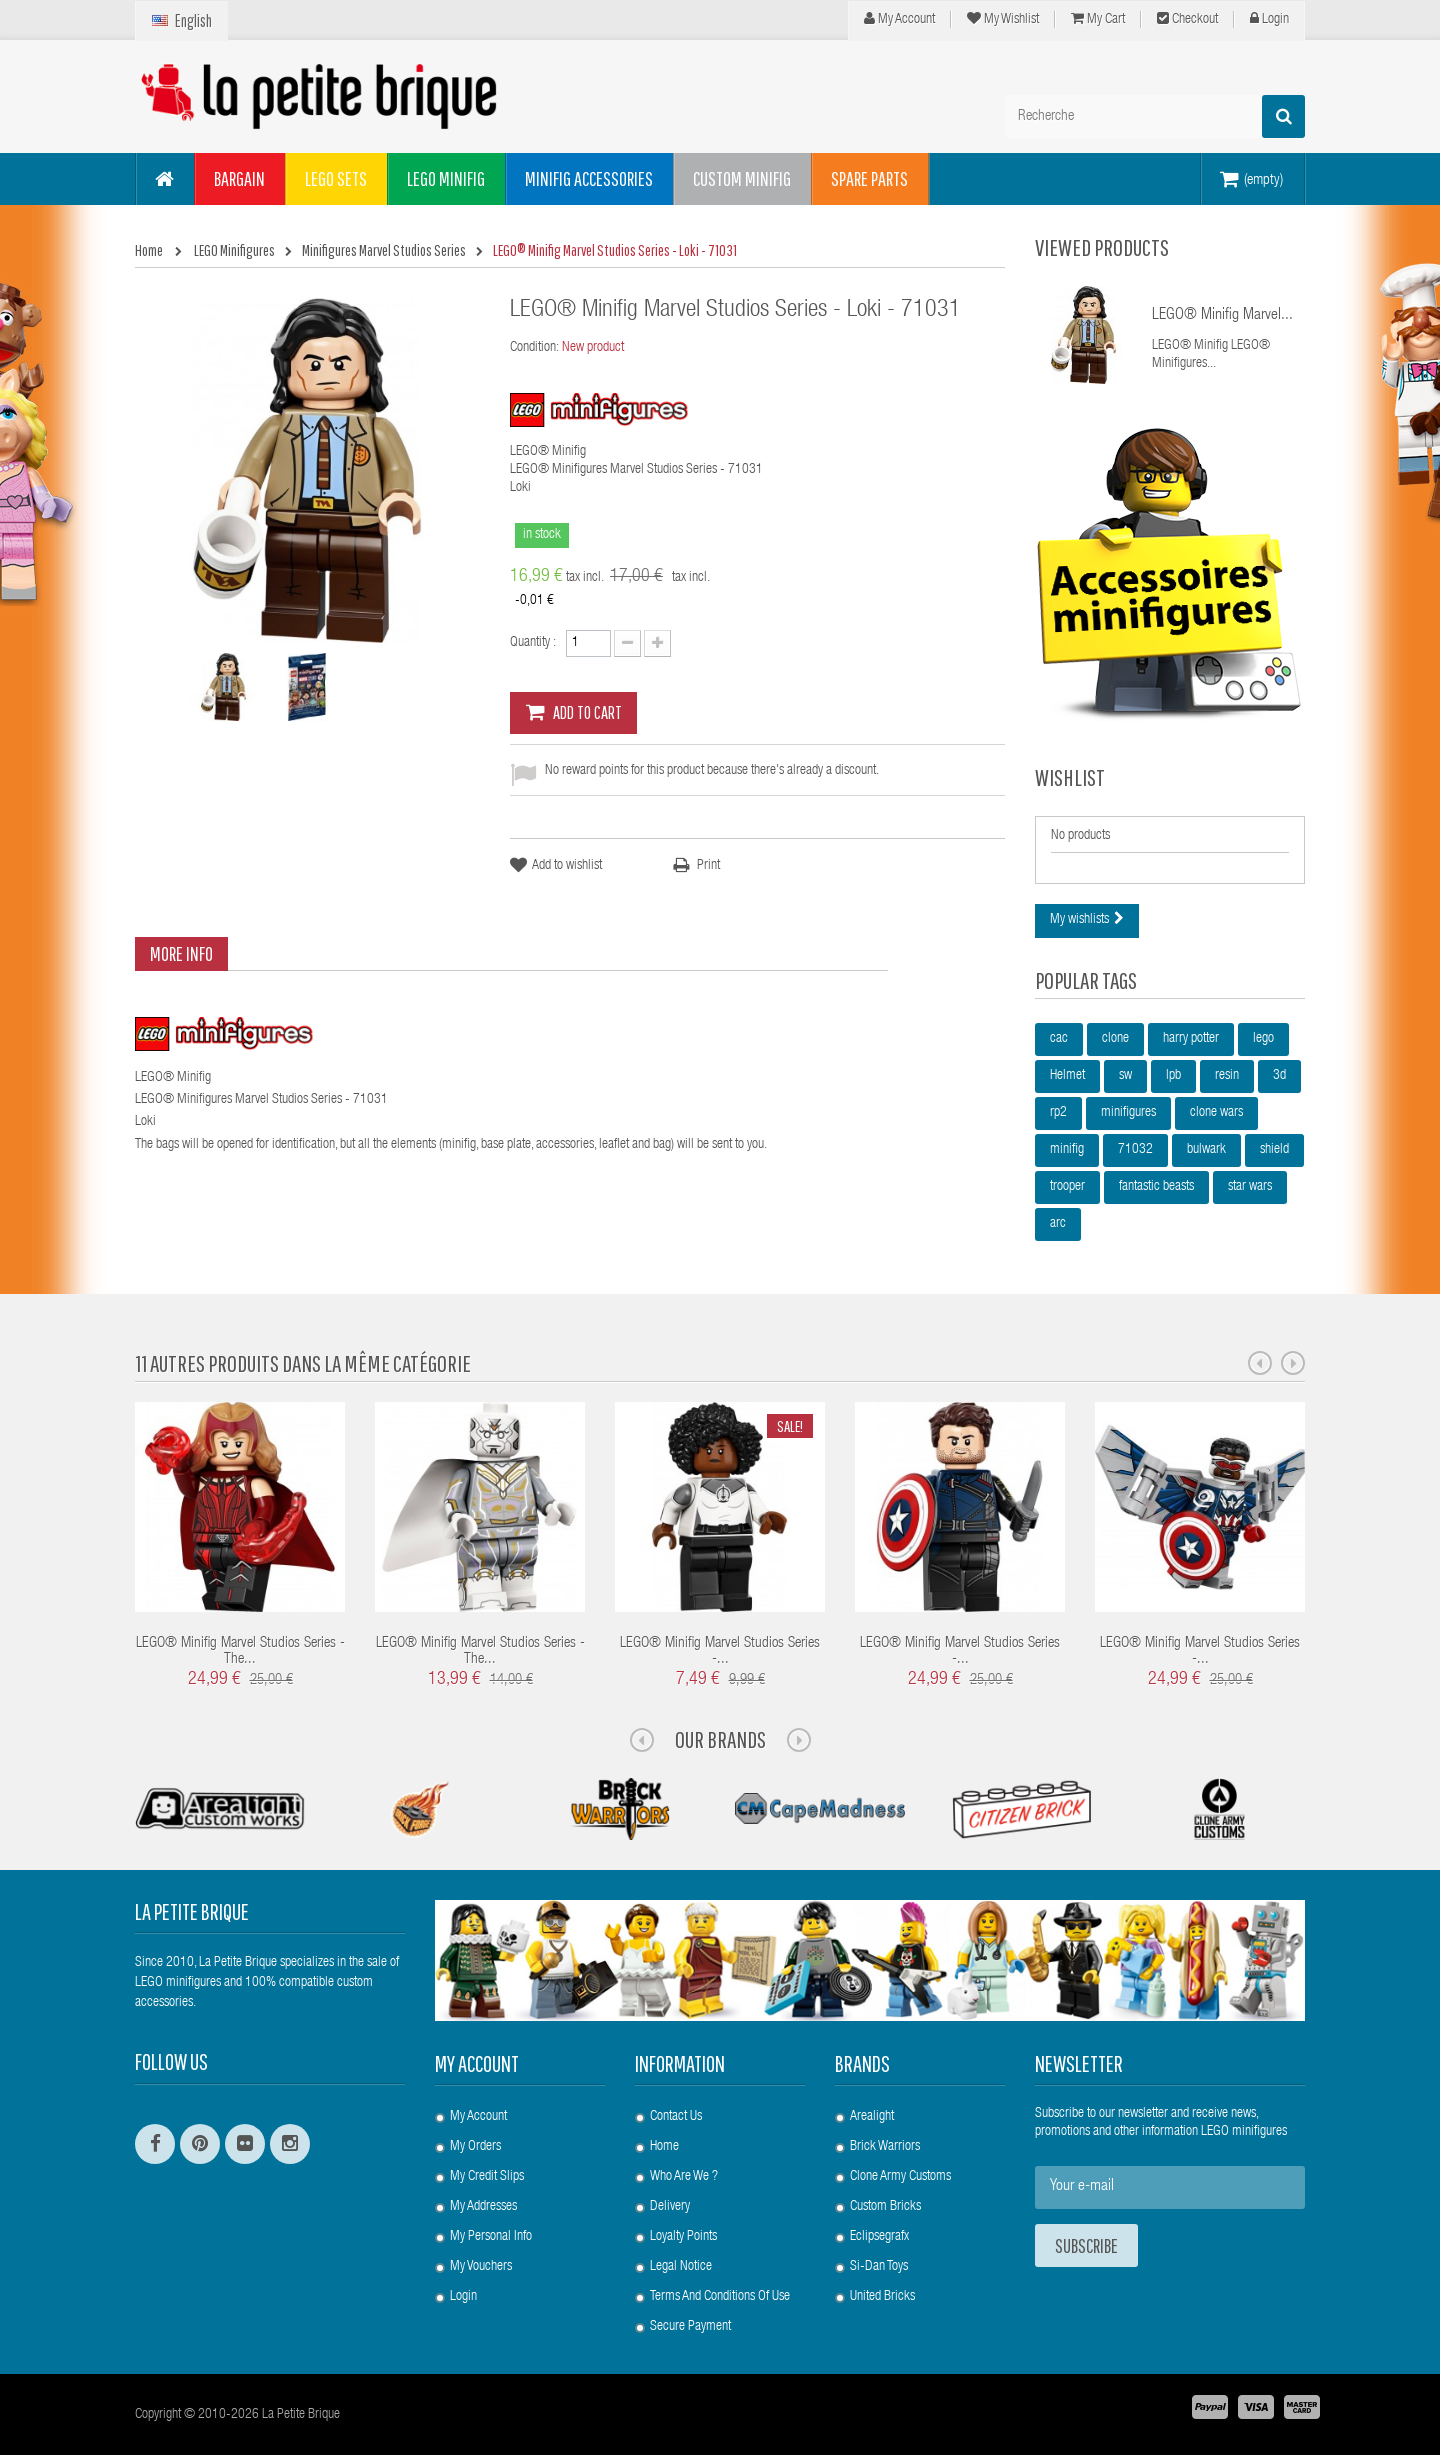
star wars (1250, 1187)
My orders (475, 2147)
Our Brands (720, 1739)
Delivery (670, 2207)
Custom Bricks (885, 2207)
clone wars (1216, 1113)
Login (1269, 19)
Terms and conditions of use (720, 2297)
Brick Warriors (885, 2147)
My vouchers (481, 2267)
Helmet (1067, 1076)
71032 (1135, 1150)
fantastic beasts (1156, 1187)
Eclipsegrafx (879, 2237)
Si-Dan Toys (879, 2267)
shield (1274, 1150)
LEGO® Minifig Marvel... (1222, 316)
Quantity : (533, 643)
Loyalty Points (683, 2237)
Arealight (872, 2117)
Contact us (676, 2117)
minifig (1067, 1150)
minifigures (1128, 1113)
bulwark (1206, 1150)
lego (1263, 1039)
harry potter (1191, 1039)
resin (1227, 1076)
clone (1115, 1039)
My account (477, 2063)
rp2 (1058, 1113)
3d (1279, 1076)
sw (1125, 1076)
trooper (1067, 1187)
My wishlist (1003, 19)
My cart (1098, 19)
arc (1058, 1224)
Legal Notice (681, 2267)
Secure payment (690, 2327)
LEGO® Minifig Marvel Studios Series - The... (240, 1652)
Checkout (1187, 19)
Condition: (534, 348)
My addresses (483, 2207)
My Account (899, 19)
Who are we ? (684, 2177)
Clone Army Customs (900, 2177)
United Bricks (882, 2297)
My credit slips (487, 2177)
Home (664, 2147)
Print (708, 866)
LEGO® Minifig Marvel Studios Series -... (720, 1652)
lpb (1173, 1076)
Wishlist (1070, 777)
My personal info (491, 2237)
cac (1059, 1039)
